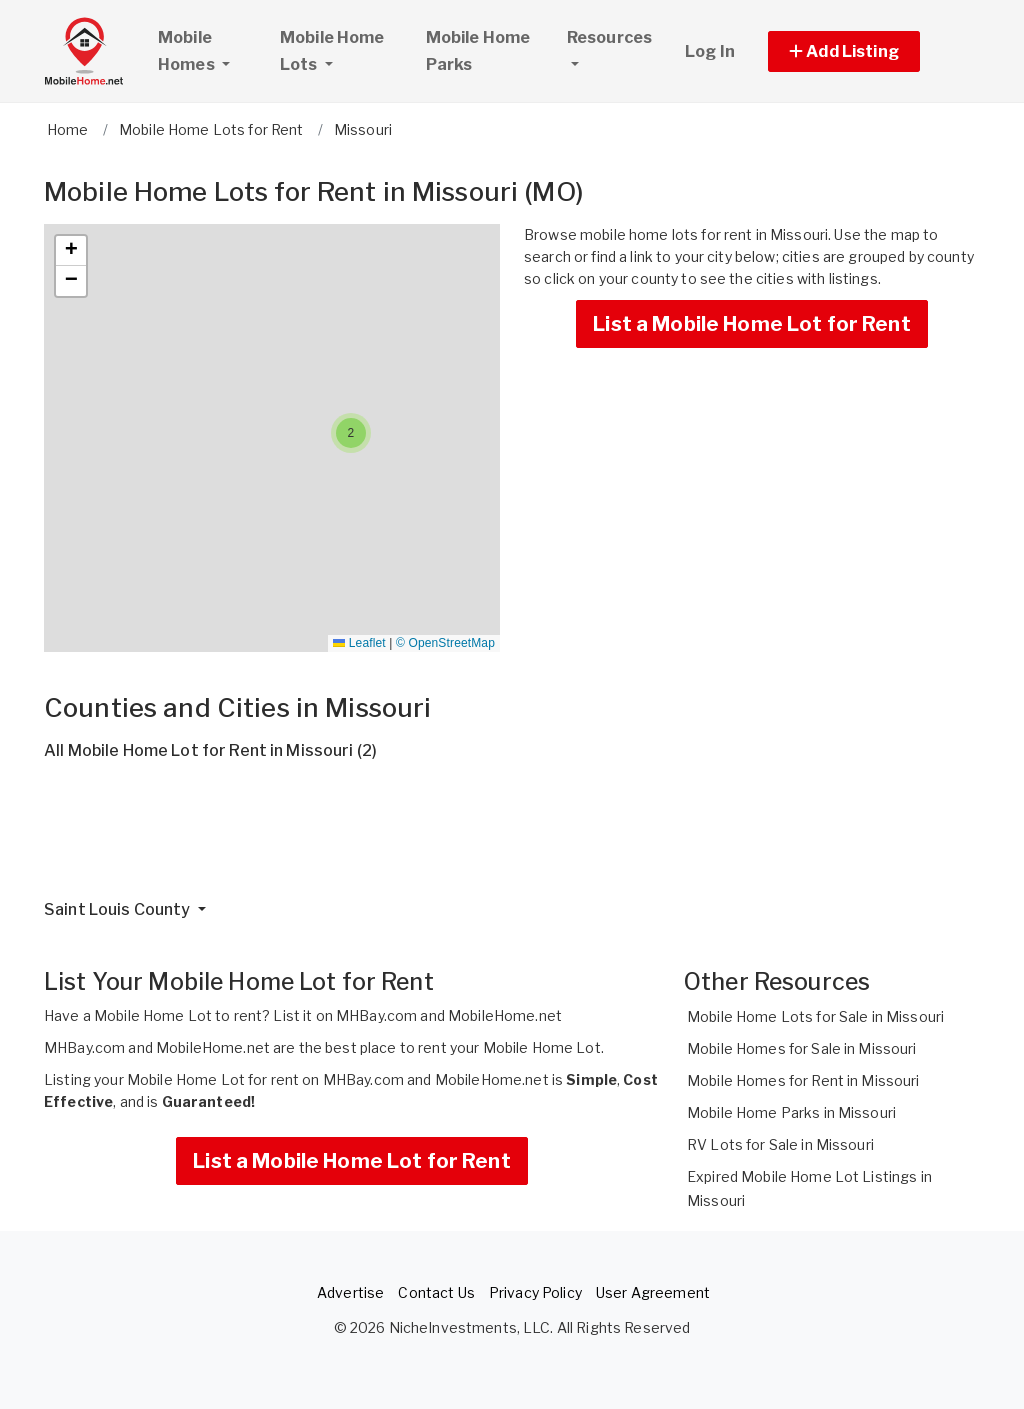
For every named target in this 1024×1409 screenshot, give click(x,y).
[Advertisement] (512, 838)
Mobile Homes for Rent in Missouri (803, 1080)
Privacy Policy (535, 1292)
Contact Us (436, 1292)
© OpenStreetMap (445, 643)
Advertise (350, 1292)
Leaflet (359, 643)
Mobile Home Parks (478, 51)
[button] (866, 51)
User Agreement (653, 1292)
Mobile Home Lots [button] (332, 51)
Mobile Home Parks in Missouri (791, 1112)
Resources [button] (609, 37)
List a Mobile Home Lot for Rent (751, 324)
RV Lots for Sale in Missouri (780, 1144)
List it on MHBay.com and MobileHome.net (417, 1015)
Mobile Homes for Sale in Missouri (802, 1048)
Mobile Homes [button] (210, 51)
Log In (710, 51)
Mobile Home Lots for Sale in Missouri (815, 1016)
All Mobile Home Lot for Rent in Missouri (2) (210, 750)
